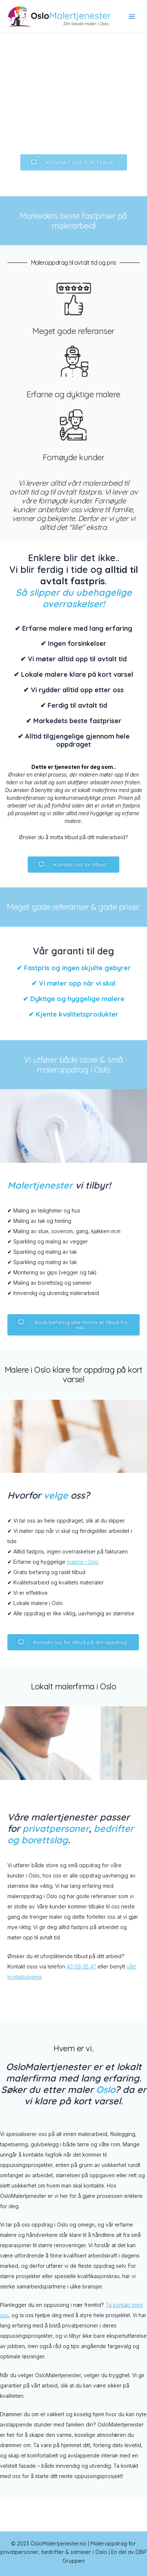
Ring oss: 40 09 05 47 (73, 111)
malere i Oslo (83, 1562)
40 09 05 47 (81, 1966)
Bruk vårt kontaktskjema (73, 132)
